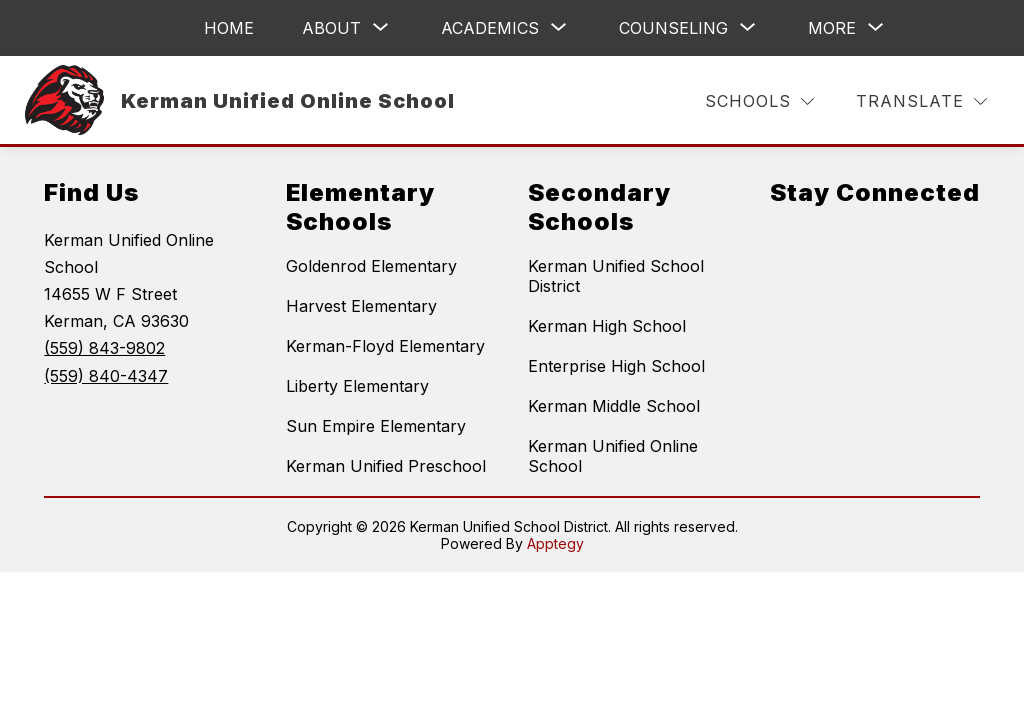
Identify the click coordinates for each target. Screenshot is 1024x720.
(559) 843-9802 (104, 348)
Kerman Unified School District (616, 276)
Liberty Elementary (357, 386)
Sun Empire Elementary (376, 426)
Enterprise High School (616, 366)
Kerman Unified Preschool (386, 466)
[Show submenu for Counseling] (673, 28)
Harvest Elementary (361, 306)
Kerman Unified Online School (613, 456)
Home (229, 28)
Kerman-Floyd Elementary (385, 346)
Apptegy (555, 543)
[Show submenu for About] (331, 28)
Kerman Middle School (614, 406)
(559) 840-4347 (106, 376)
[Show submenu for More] (832, 28)
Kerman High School (607, 326)
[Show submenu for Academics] (490, 28)
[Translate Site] (921, 101)
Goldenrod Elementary (371, 266)
